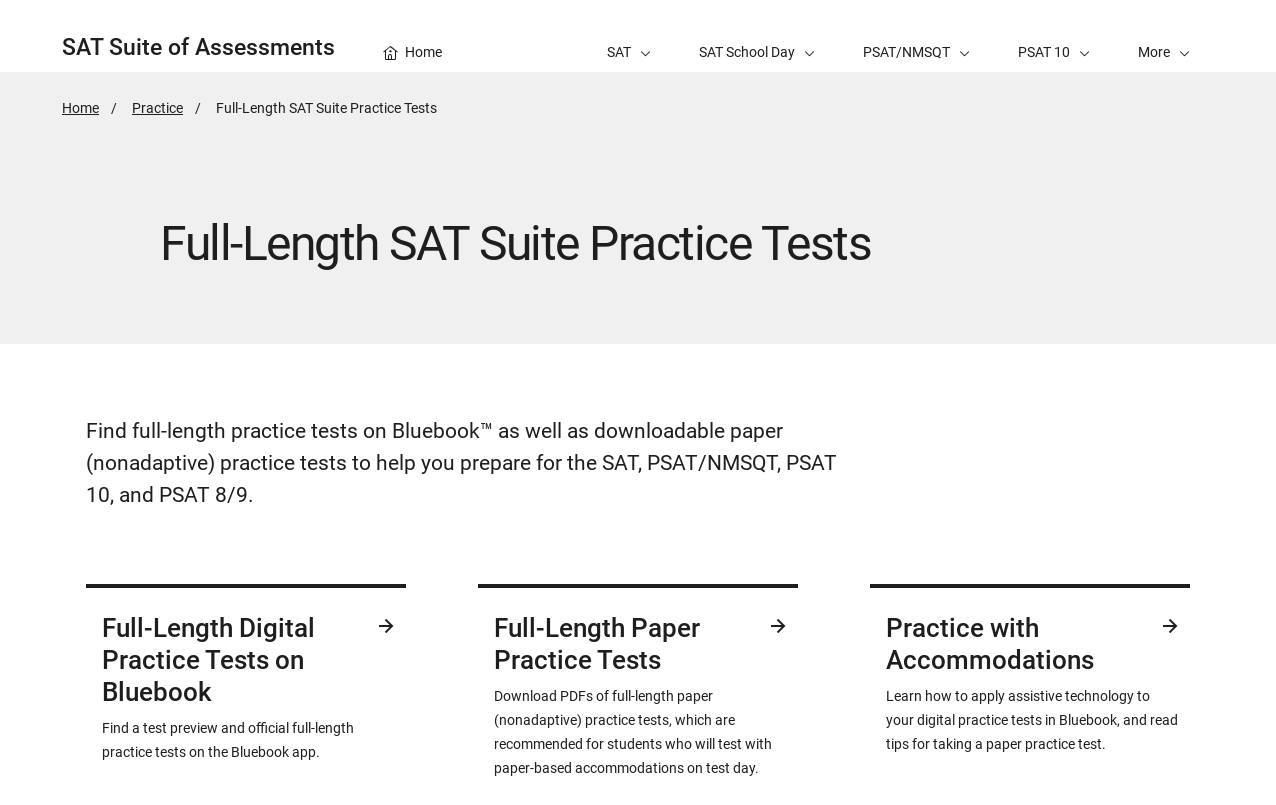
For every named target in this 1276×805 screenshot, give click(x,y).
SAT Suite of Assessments (198, 47)
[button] (1164, 36)
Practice (157, 108)
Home (80, 108)
